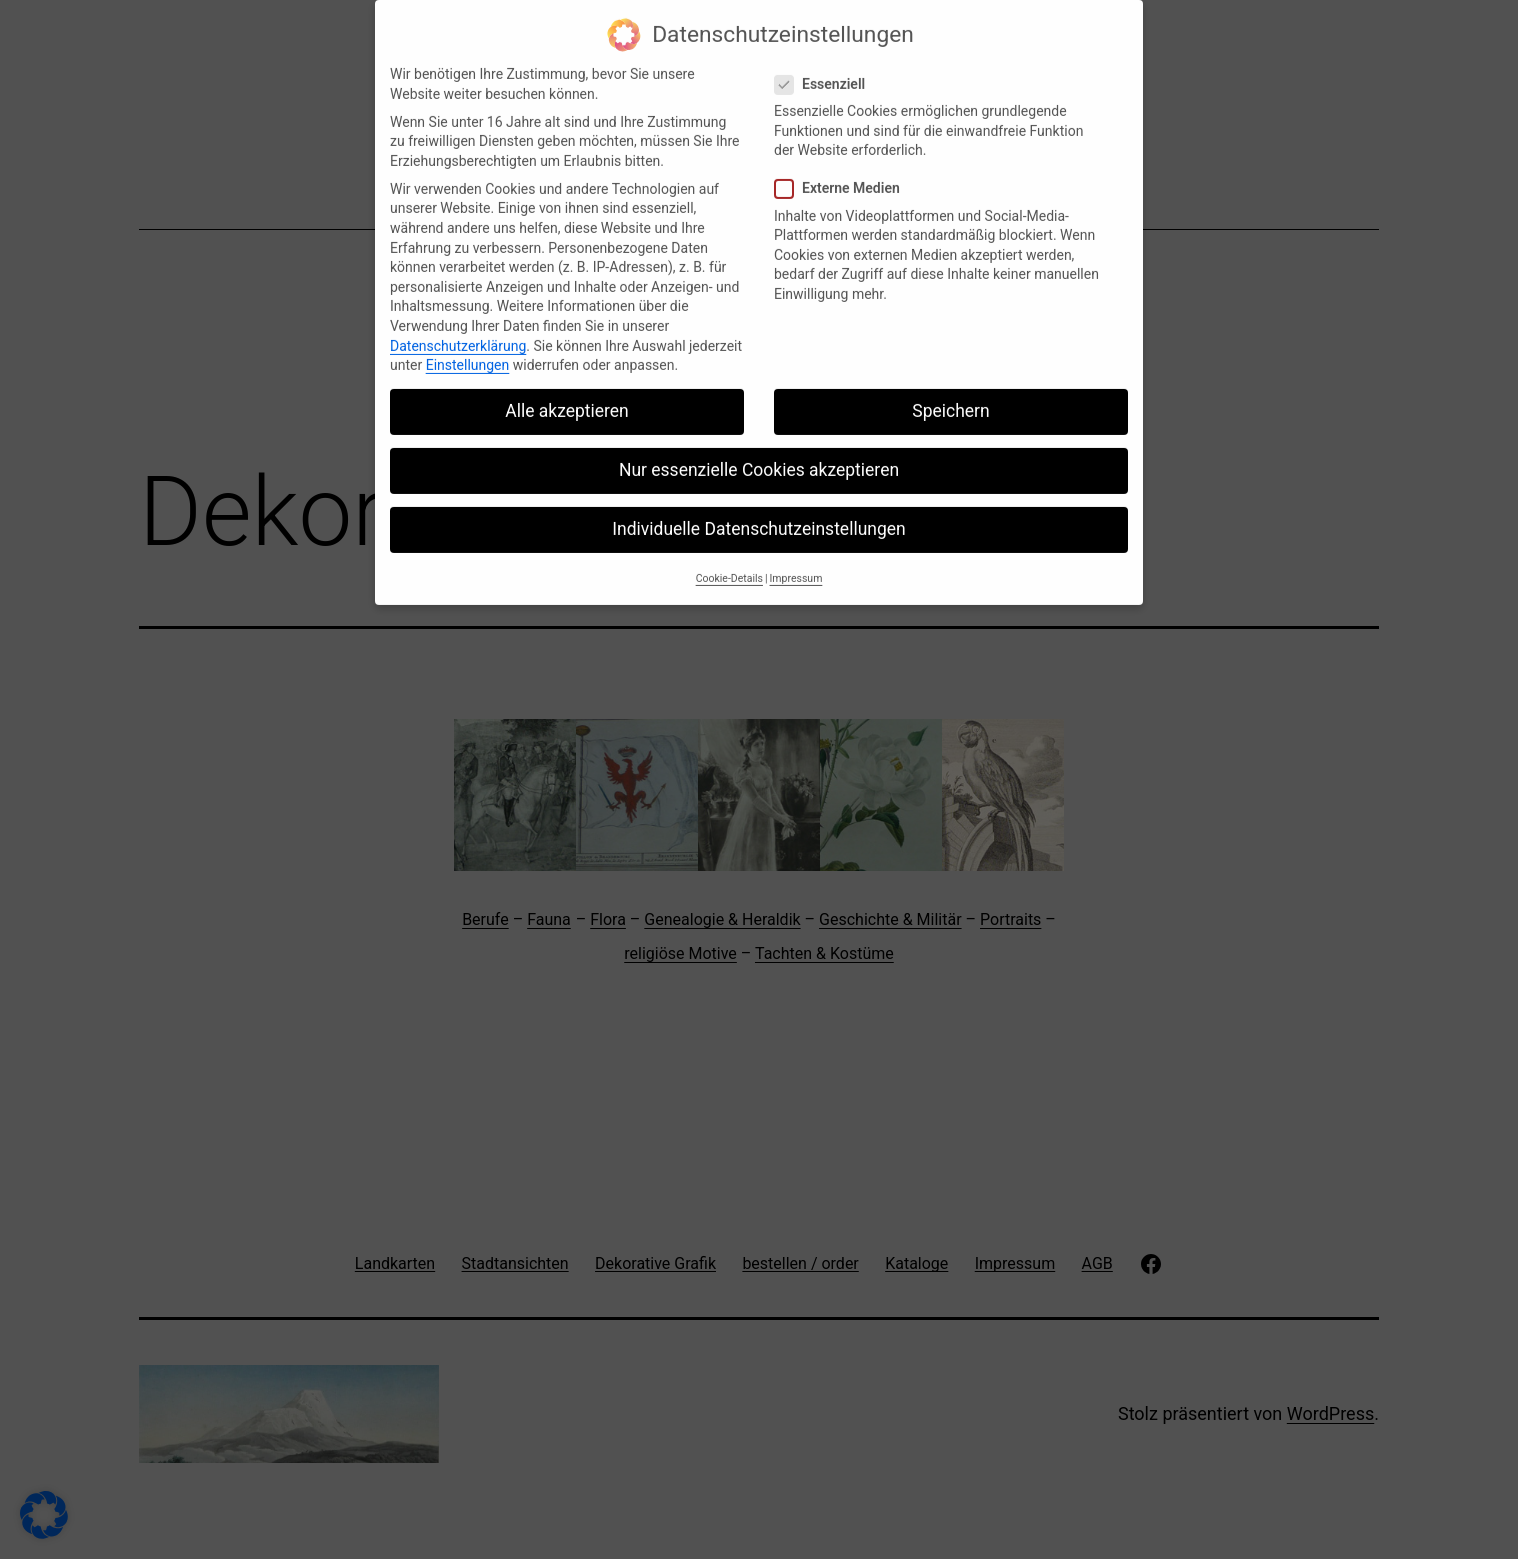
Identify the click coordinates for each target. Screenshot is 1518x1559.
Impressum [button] (796, 563)
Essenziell (822, 69)
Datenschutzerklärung (458, 331)
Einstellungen (468, 350)
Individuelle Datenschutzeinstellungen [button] (758, 515)
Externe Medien (840, 174)
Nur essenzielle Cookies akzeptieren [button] (759, 455)
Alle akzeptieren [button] (567, 396)
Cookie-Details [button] (729, 563)
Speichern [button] (950, 396)
